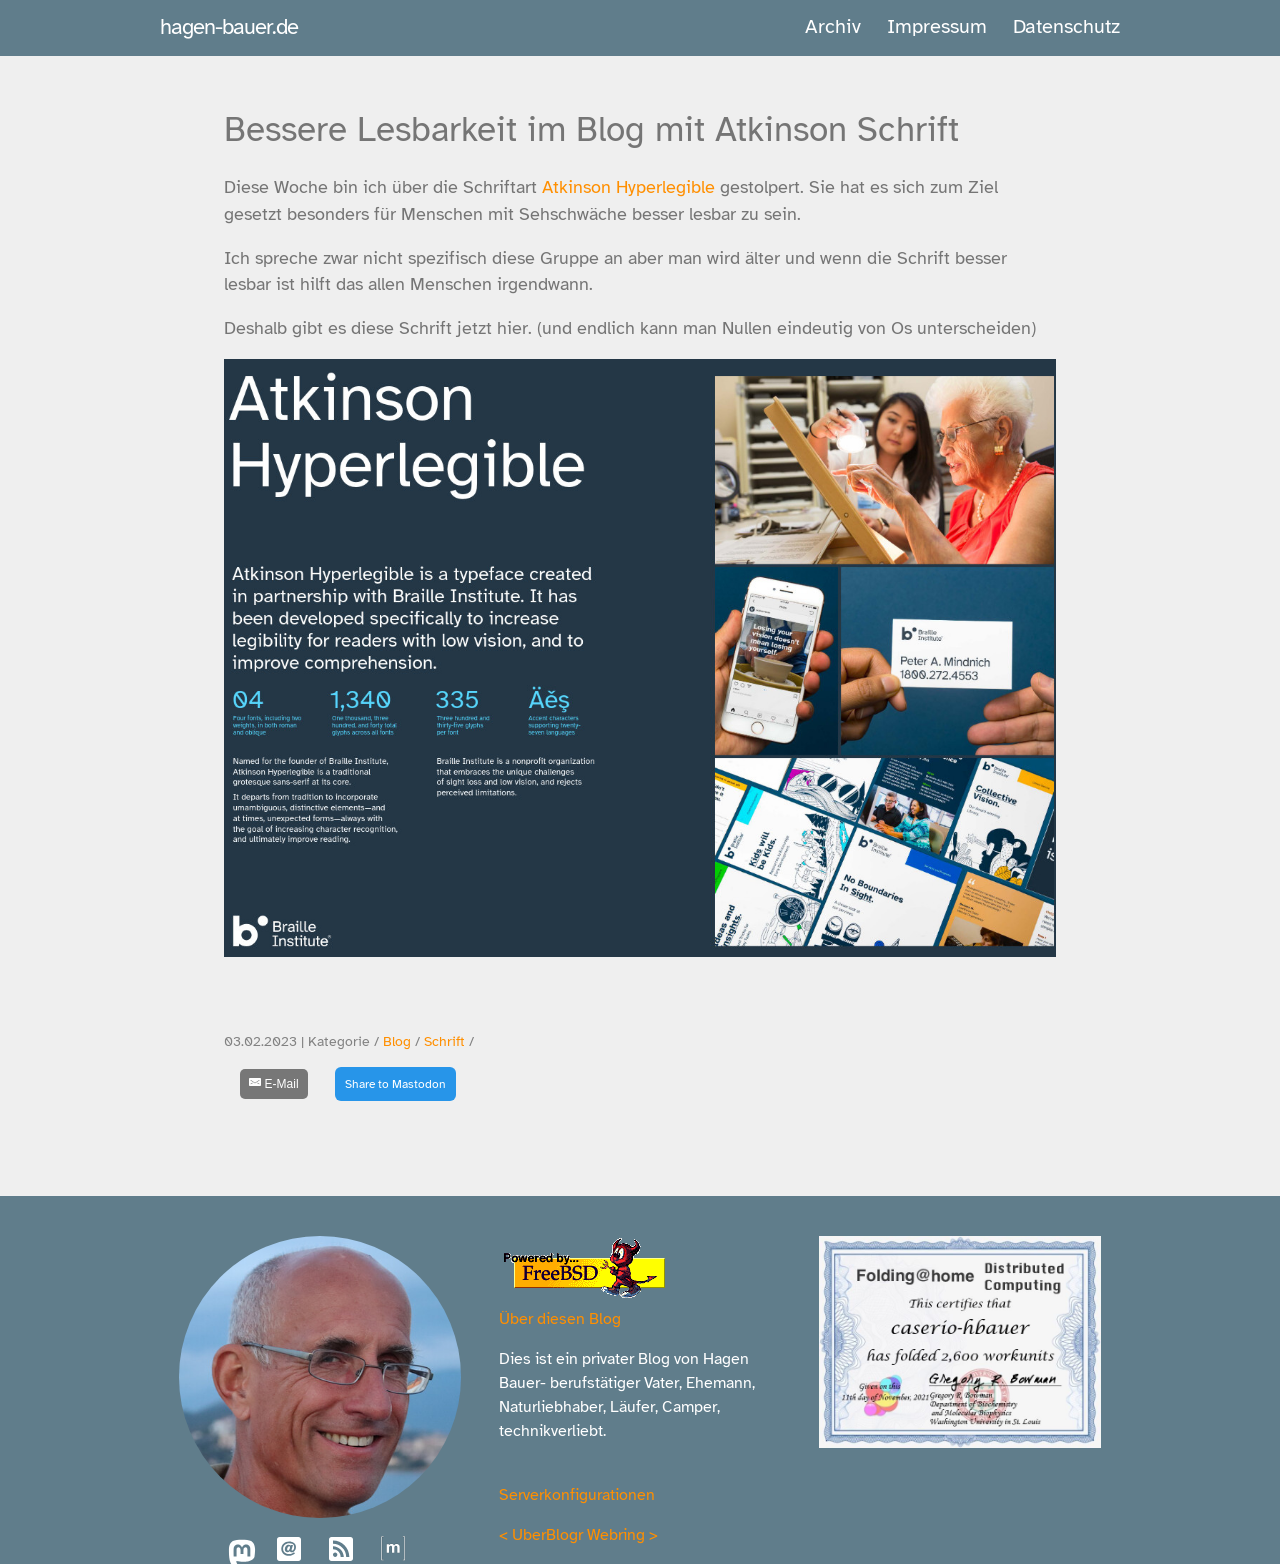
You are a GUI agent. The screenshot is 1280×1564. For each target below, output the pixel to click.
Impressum (937, 26)
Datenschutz (1066, 26)
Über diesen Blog (560, 1319)
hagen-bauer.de (229, 26)
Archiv (833, 26)
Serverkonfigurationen (577, 1495)
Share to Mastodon (395, 1084)
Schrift (444, 1041)
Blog (397, 1041)
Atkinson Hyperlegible (628, 187)
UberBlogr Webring (578, 1535)
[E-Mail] (274, 1084)
